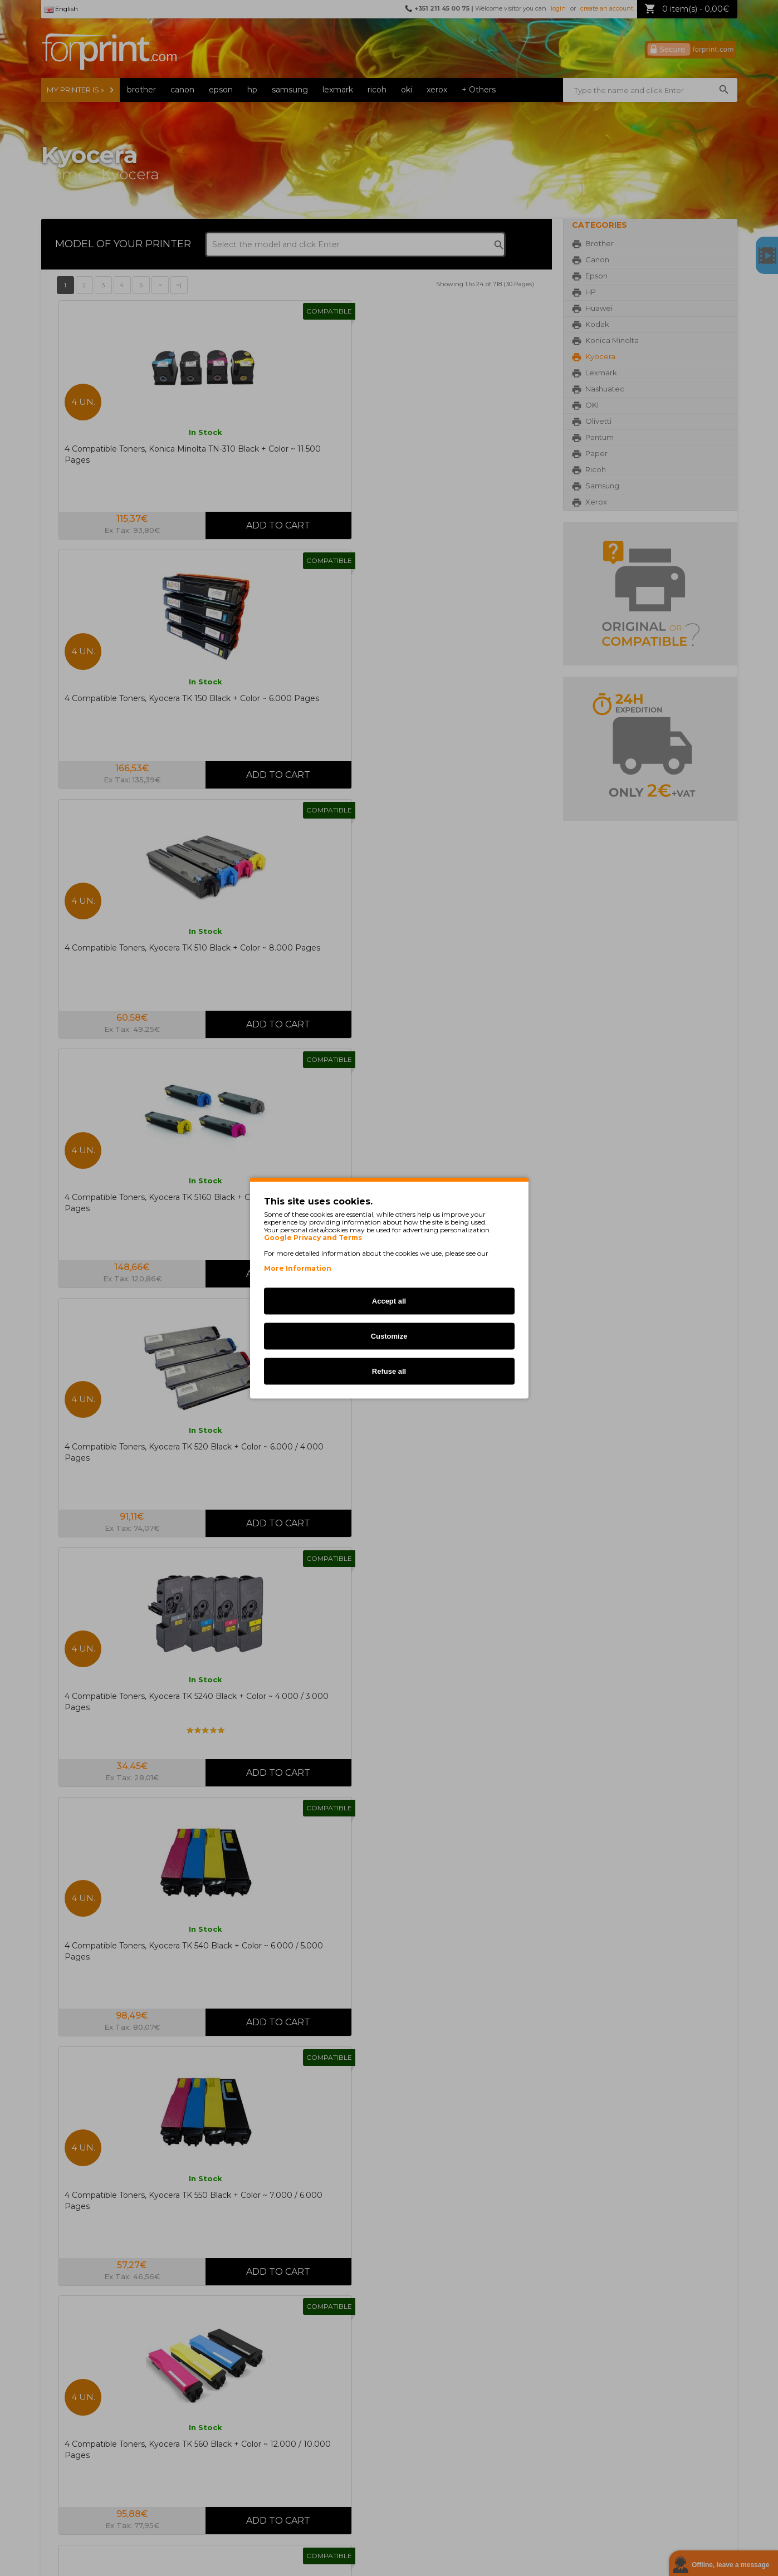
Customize (389, 1336)
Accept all (389, 1301)
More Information (297, 1268)
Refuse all (389, 1371)
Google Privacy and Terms (313, 1238)
